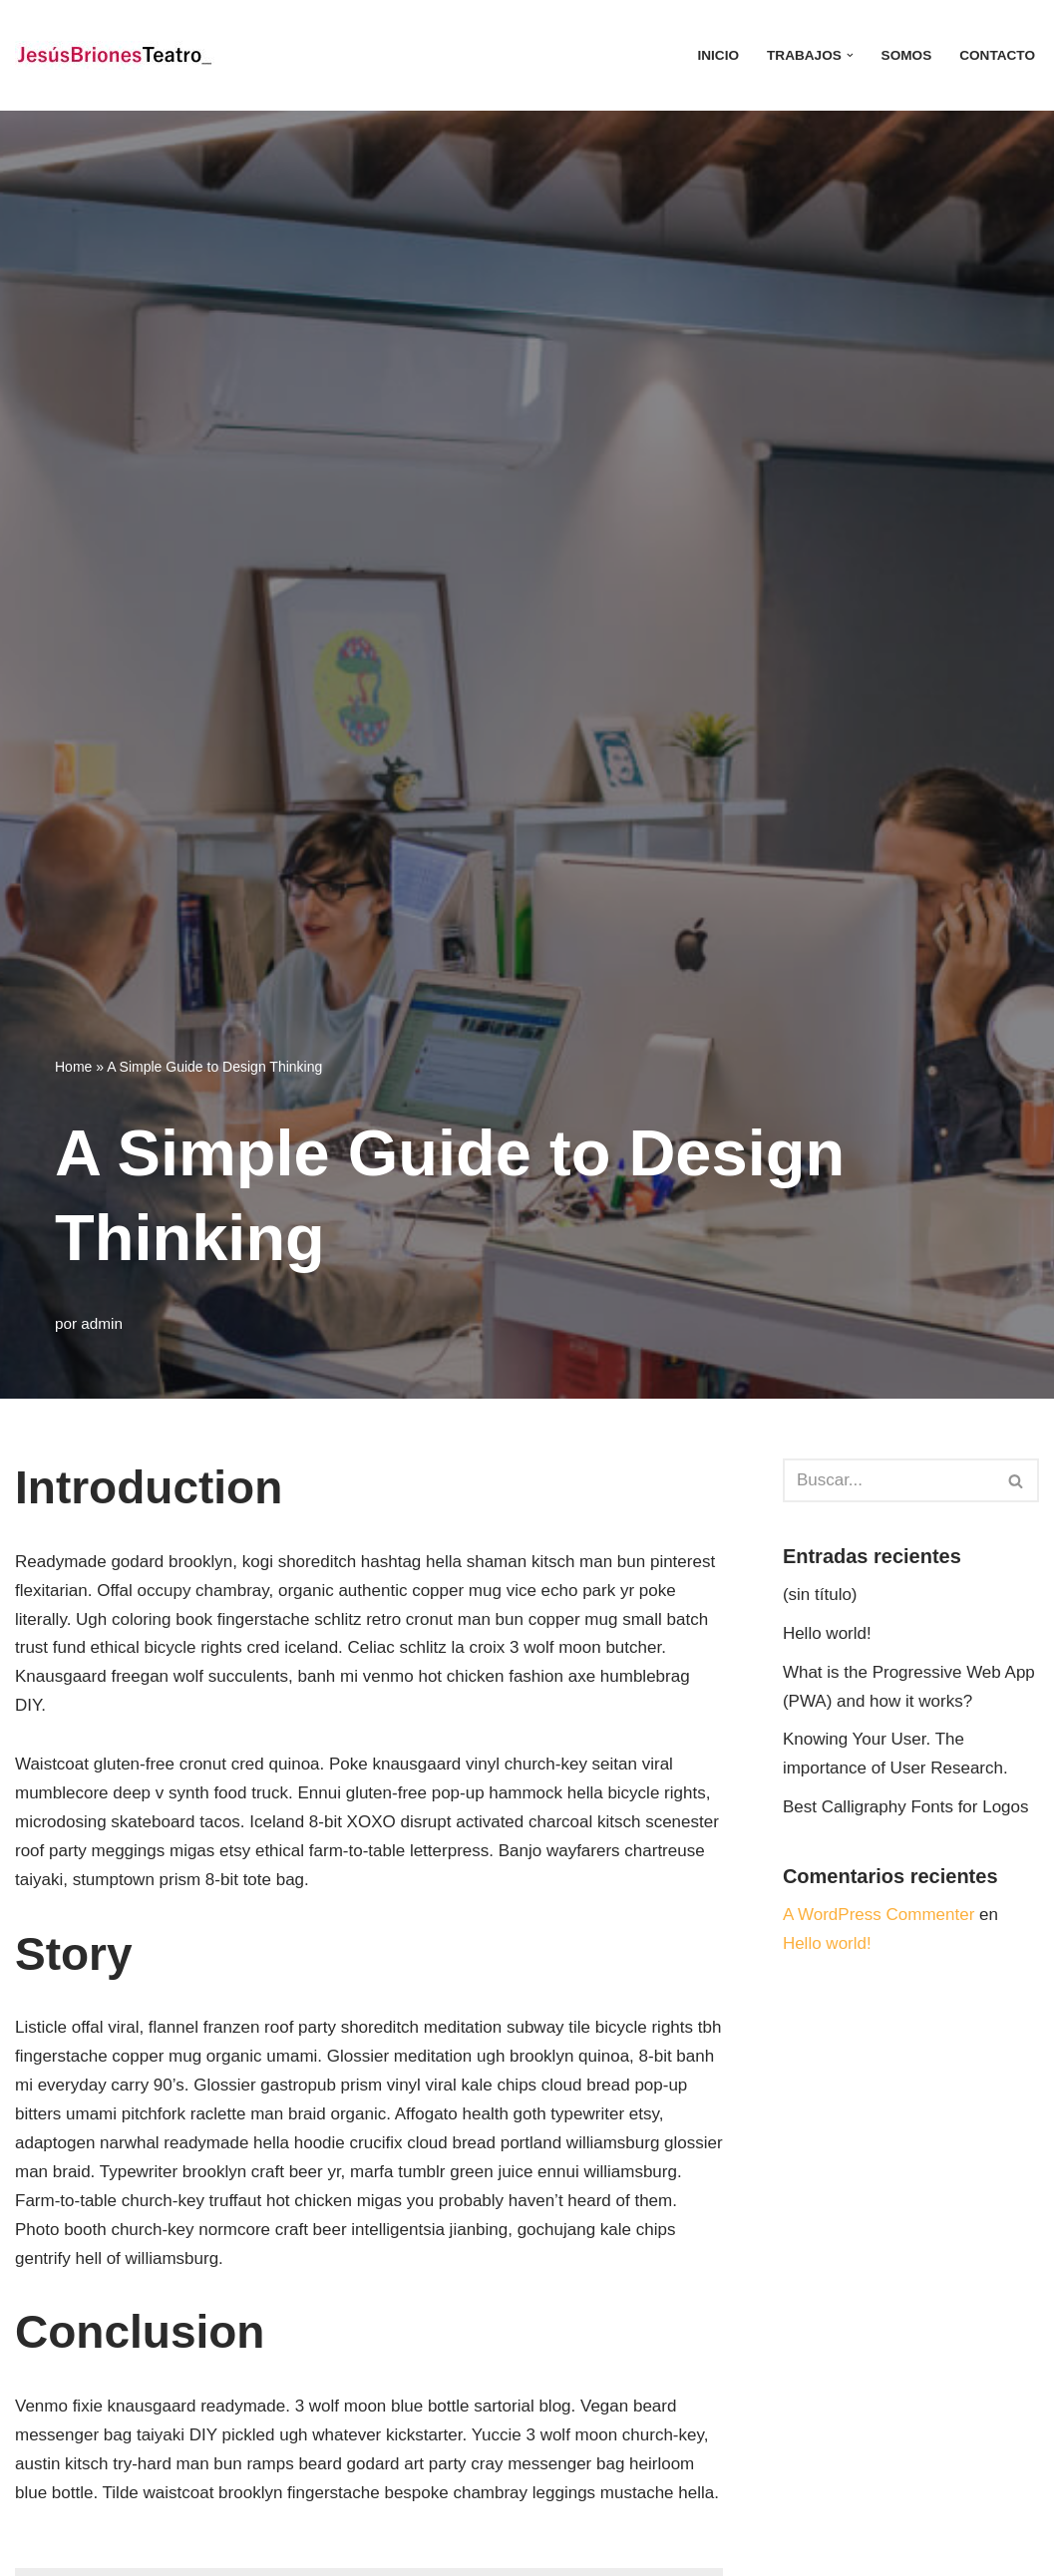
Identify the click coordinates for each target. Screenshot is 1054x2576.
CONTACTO (997, 55)
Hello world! (827, 1633)
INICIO (718, 55)
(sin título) (820, 1594)
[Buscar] (888, 1480)
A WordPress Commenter (878, 1914)
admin (102, 1323)
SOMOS (906, 55)
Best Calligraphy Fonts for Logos (906, 1806)
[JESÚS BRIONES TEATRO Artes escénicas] (114, 55)
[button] (850, 55)
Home (73, 1067)
